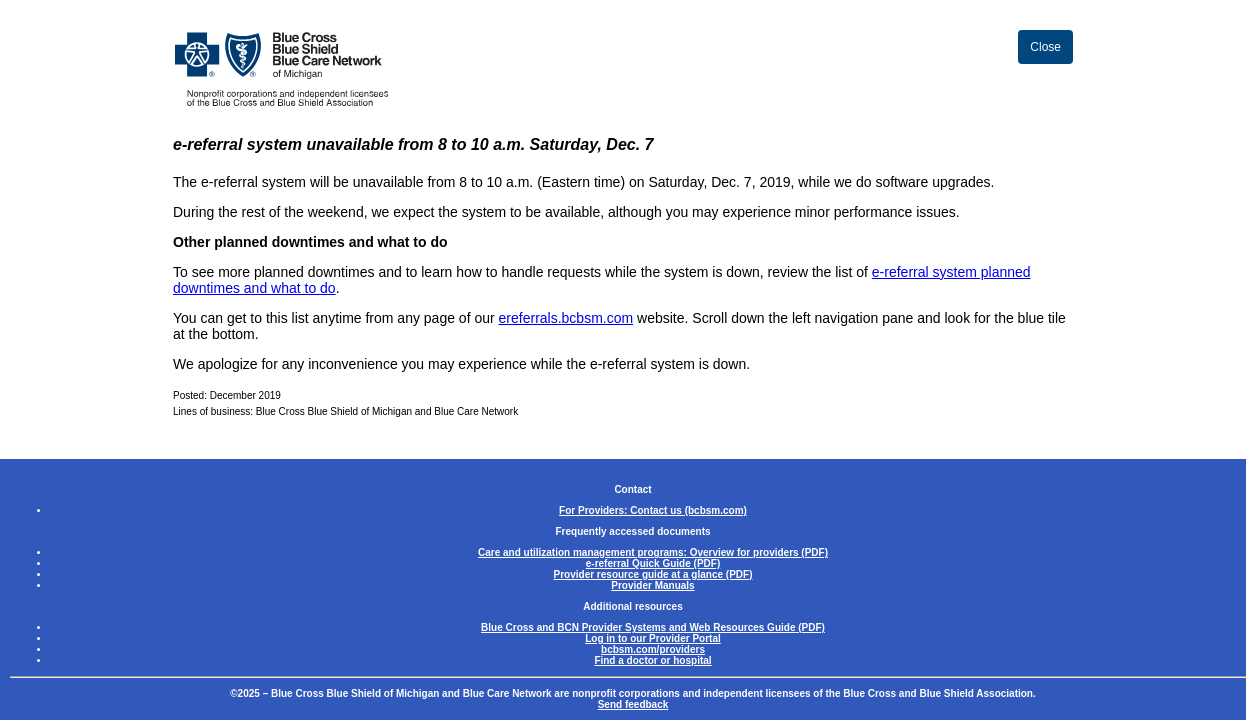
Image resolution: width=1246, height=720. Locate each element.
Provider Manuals (652, 585)
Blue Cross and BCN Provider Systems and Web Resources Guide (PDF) (653, 627)
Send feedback (633, 704)
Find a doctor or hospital (652, 660)
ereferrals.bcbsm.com (566, 318)
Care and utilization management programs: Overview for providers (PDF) (653, 552)
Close (1045, 47)
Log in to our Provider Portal (653, 638)
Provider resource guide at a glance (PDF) (653, 574)
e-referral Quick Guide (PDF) (653, 563)
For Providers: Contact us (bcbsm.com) (653, 510)
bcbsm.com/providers (653, 649)
